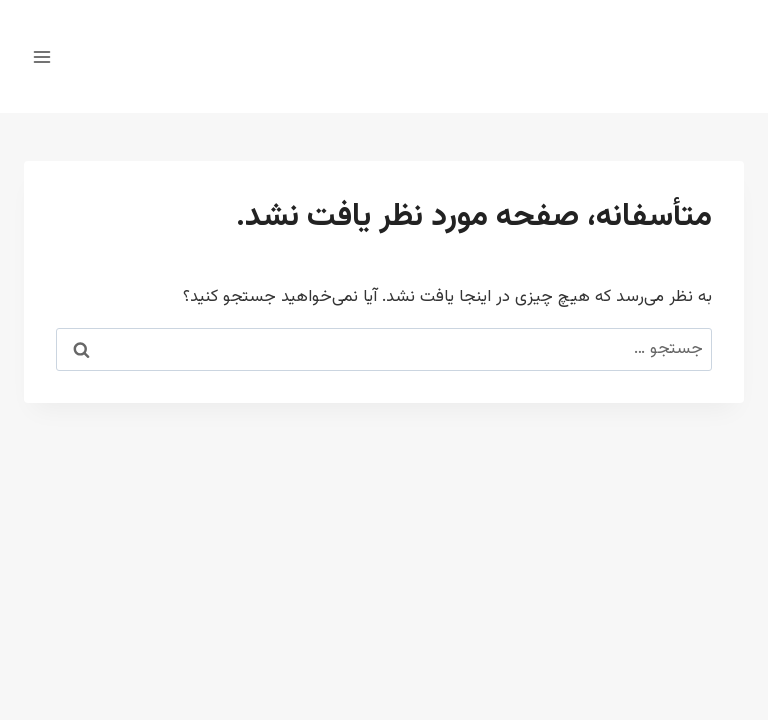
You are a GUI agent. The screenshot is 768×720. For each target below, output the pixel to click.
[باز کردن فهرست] (42, 56)
